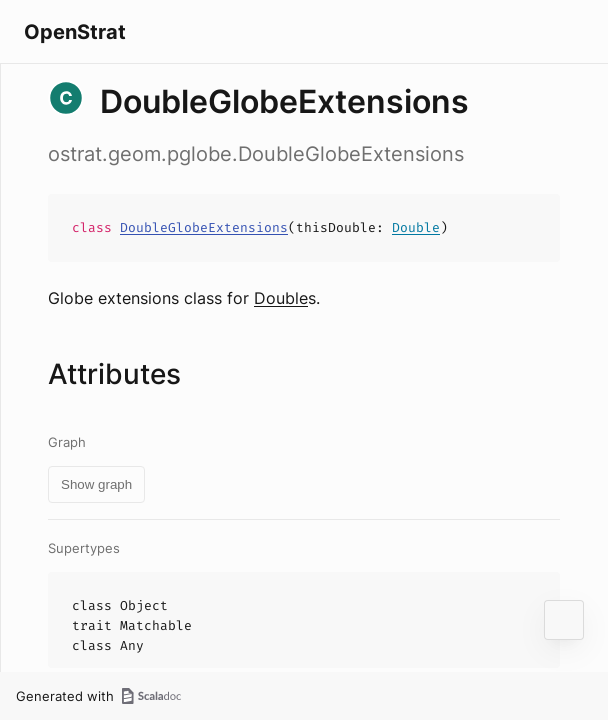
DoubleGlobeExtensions (204, 227)
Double (416, 227)
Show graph (96, 484)
